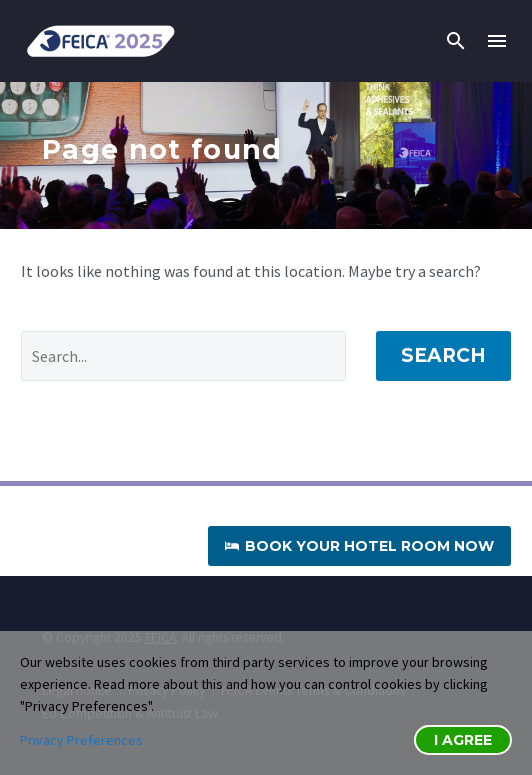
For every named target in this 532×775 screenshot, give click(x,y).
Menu (497, 41)
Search (443, 355)
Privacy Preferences (81, 740)
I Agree (463, 740)
